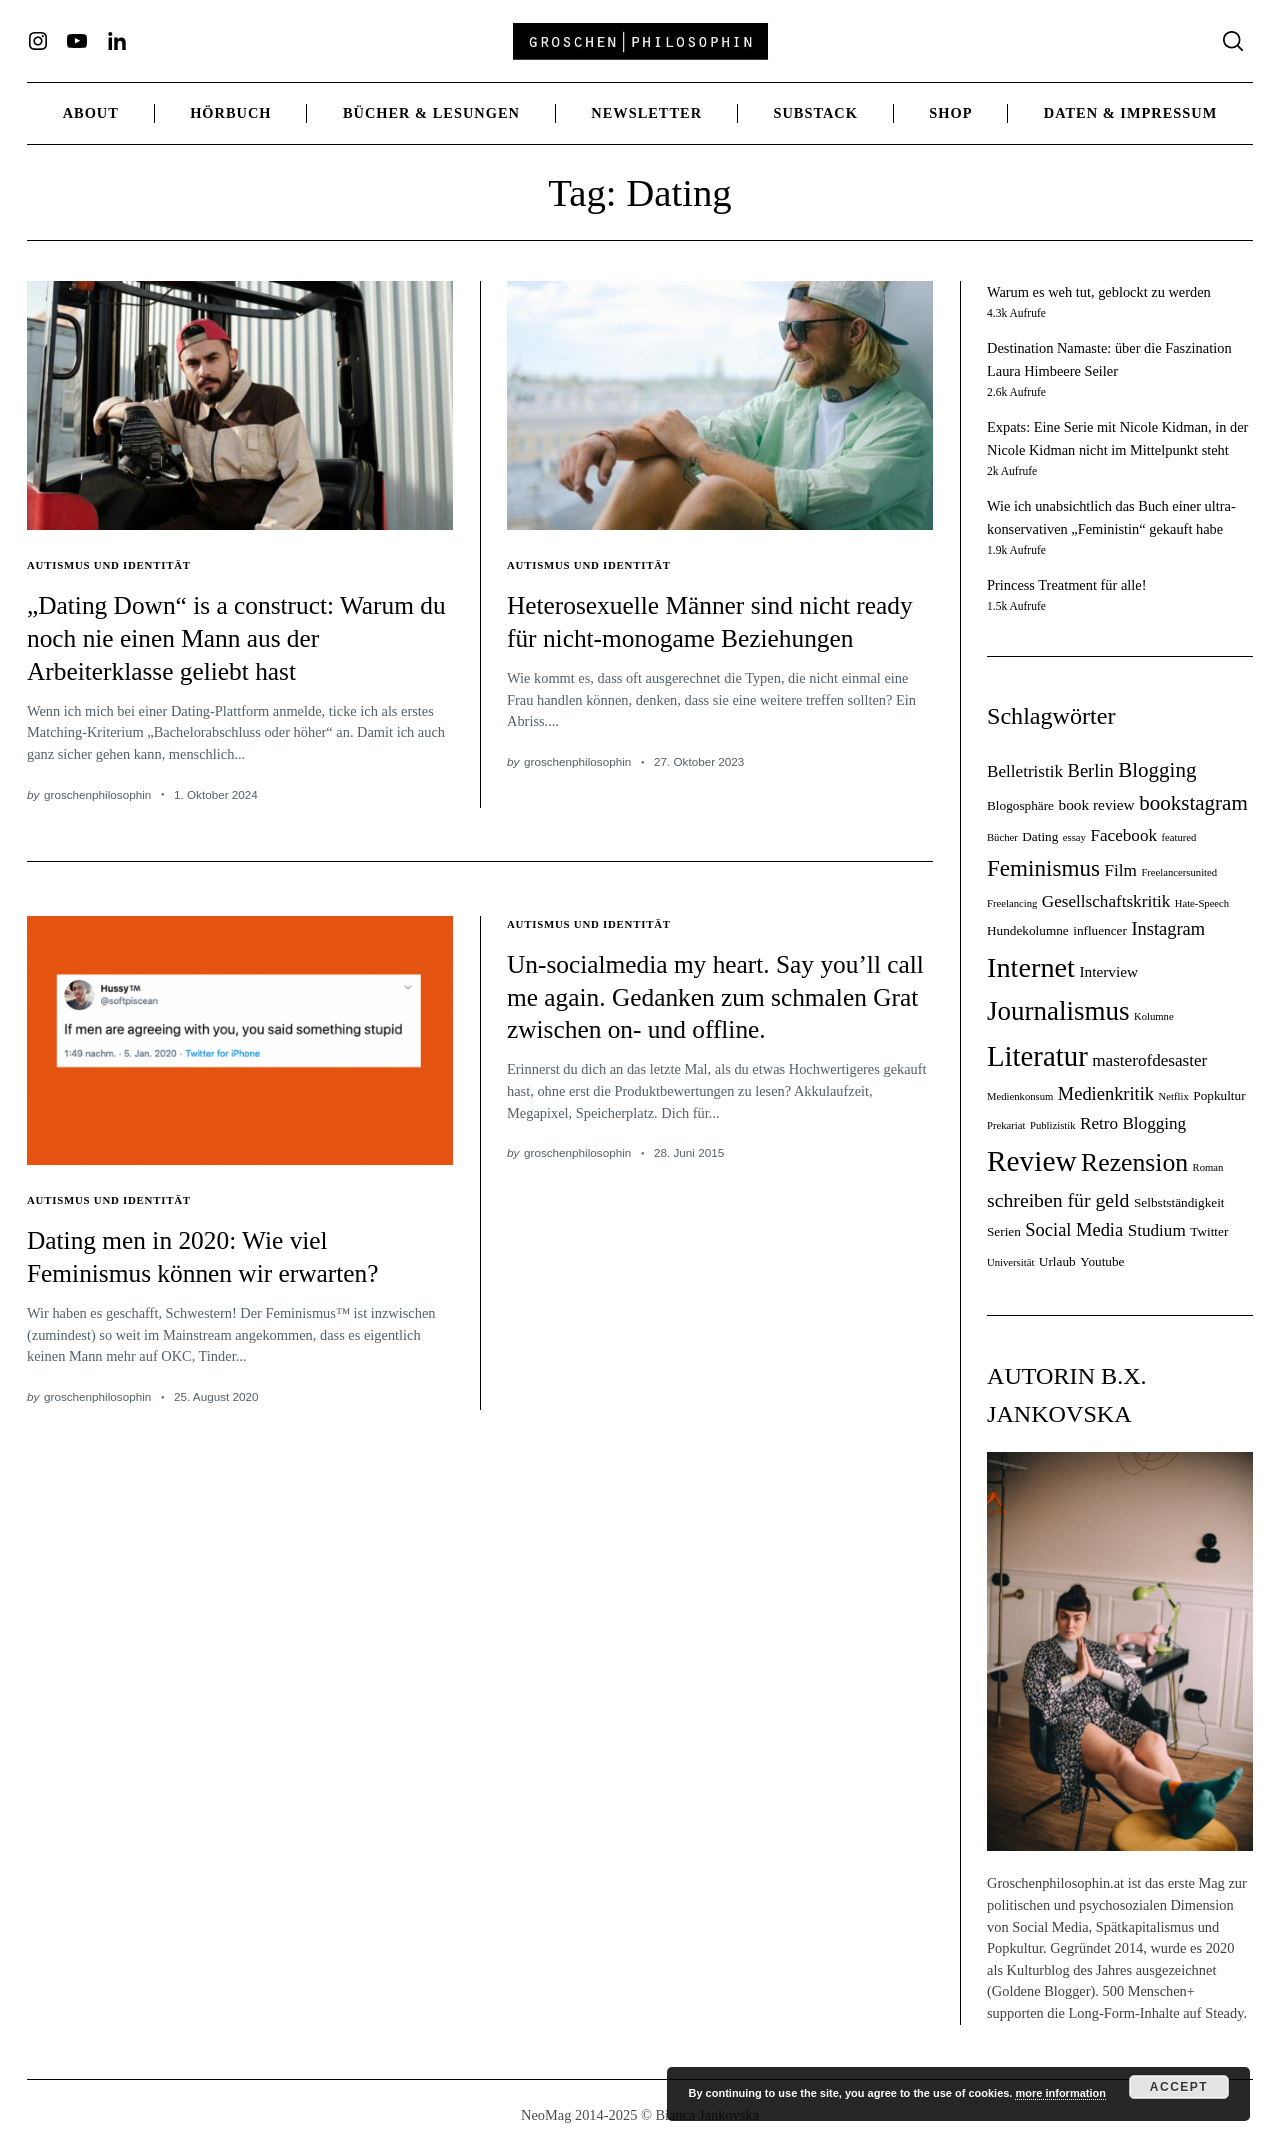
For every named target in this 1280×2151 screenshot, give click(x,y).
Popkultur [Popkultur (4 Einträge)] (1219, 1095)
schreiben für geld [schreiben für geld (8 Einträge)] (1058, 1200)
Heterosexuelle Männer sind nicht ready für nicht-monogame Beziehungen (699, 637)
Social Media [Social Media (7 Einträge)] (1074, 1230)
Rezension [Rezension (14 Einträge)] (1134, 1162)
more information (1060, 2093)
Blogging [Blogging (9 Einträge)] (1157, 770)
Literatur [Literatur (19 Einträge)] (1037, 1056)
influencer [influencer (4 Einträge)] (1100, 930)
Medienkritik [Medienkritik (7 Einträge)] (1106, 1094)
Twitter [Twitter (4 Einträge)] (1209, 1231)
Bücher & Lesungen (431, 113)
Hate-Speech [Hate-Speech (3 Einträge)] (1202, 903)
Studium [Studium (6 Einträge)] (1157, 1230)
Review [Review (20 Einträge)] (1032, 1161)
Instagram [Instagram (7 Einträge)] (1168, 929)
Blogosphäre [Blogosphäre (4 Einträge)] (1020, 805)
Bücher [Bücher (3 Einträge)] (1002, 837)
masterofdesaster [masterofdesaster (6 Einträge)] (1149, 1060)
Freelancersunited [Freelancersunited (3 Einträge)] (1179, 872)
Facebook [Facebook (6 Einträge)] (1123, 835)
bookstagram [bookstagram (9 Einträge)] (1193, 803)
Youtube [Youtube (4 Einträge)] (1102, 1261)
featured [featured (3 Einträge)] (1179, 837)
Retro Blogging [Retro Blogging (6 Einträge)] (1133, 1123)
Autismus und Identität (115, 565)
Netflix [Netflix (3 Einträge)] (1174, 1096)
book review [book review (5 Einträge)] (1096, 804)
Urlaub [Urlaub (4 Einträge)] (1057, 1261)
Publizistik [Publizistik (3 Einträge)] (1053, 1125)
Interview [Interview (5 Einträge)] (1108, 971)
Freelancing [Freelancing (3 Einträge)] (1012, 903)
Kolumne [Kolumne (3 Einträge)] (1154, 1016)
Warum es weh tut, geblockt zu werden (1099, 292)
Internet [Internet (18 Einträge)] (1031, 967)
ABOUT (91, 113)
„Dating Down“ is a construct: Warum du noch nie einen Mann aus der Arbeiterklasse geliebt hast (231, 637)
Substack (815, 113)
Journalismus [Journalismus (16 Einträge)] (1058, 1011)
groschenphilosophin (97, 794)
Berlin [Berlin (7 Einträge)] (1091, 771)
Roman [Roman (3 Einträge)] (1208, 1167)
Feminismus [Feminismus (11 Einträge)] (1043, 868)
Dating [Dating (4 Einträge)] (1040, 836)
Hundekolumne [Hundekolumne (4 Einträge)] (1028, 930)
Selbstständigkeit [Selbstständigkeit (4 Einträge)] (1179, 1202)
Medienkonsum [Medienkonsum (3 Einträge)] (1020, 1096)
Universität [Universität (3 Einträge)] (1010, 1262)
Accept (1179, 2087)
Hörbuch (230, 113)
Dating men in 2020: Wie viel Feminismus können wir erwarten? (223, 1256)
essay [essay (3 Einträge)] (1074, 837)
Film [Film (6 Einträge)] (1121, 870)
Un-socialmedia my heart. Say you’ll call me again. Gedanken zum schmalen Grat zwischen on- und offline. (716, 1012)
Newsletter (646, 113)
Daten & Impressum (1131, 113)
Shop (950, 113)
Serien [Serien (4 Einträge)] (1004, 1231)
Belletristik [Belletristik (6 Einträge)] (1025, 771)
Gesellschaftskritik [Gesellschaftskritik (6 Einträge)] (1106, 901)
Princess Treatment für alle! (1066, 585)
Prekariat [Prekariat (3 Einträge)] (1006, 1125)
